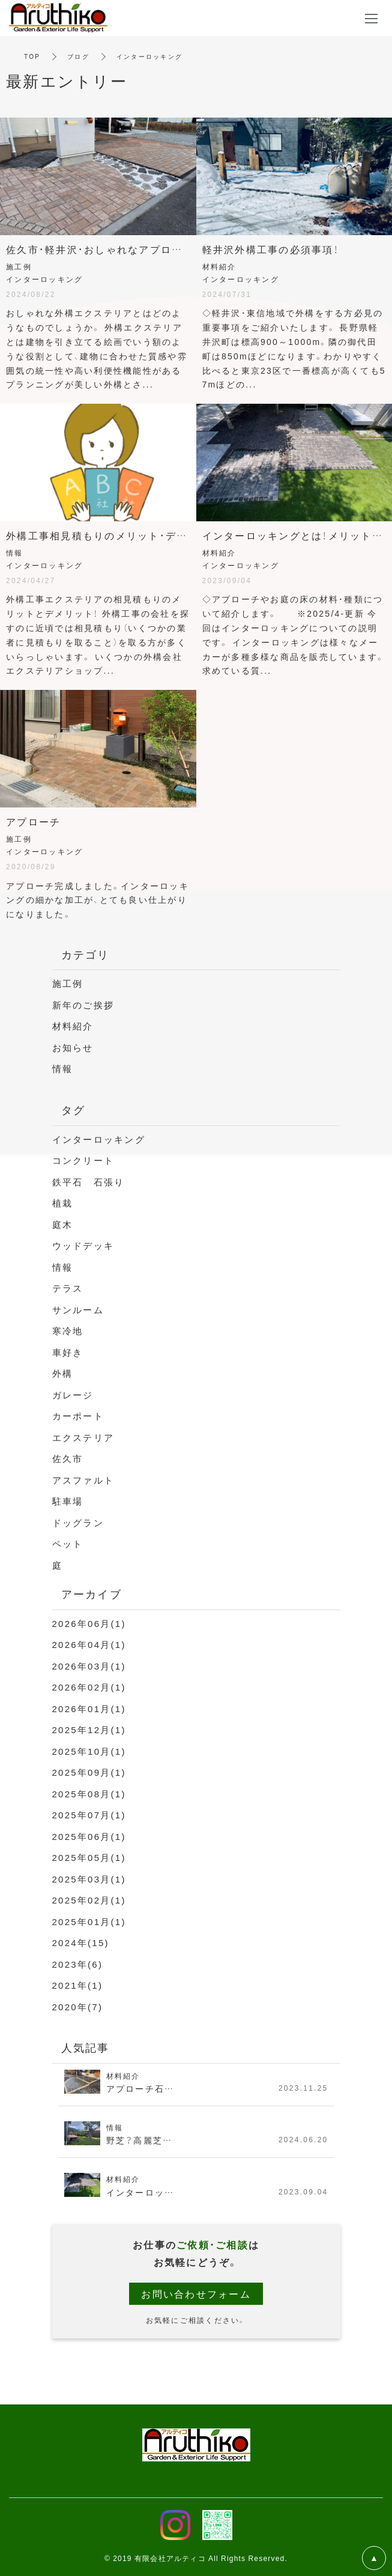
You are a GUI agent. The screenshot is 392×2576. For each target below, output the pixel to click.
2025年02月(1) (89, 1900)
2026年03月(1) (89, 1666)
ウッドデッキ (83, 1245)
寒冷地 (67, 1330)
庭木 (62, 1224)
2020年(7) (77, 2006)
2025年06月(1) (89, 1836)
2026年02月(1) (89, 1687)
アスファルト (83, 1480)
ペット (67, 1543)
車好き (67, 1352)
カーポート (78, 1415)
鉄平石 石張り (88, 1181)
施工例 (67, 983)
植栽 (62, 1202)
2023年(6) (77, 1964)
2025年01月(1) (89, 1921)
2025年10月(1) (89, 1751)
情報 (62, 1068)
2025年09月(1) (89, 1772)
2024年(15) (80, 1942)
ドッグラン (78, 1522)
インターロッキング (98, 1139)
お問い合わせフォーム (196, 2293)
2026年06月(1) (89, 1623)
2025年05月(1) (89, 1857)
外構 (62, 1373)
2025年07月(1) (89, 1814)
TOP (32, 56)
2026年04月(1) (89, 1644)
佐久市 (67, 1458)
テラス (67, 1288)
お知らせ (73, 1047)
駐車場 (67, 1501)
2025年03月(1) (89, 1879)
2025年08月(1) (89, 1793)
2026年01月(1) (89, 1708)
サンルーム (78, 1309)
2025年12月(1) (89, 1729)
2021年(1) (77, 1985)
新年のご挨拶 (83, 1004)
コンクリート (83, 1160)
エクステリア (83, 1437)
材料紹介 (73, 1025)
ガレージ (73, 1394)
